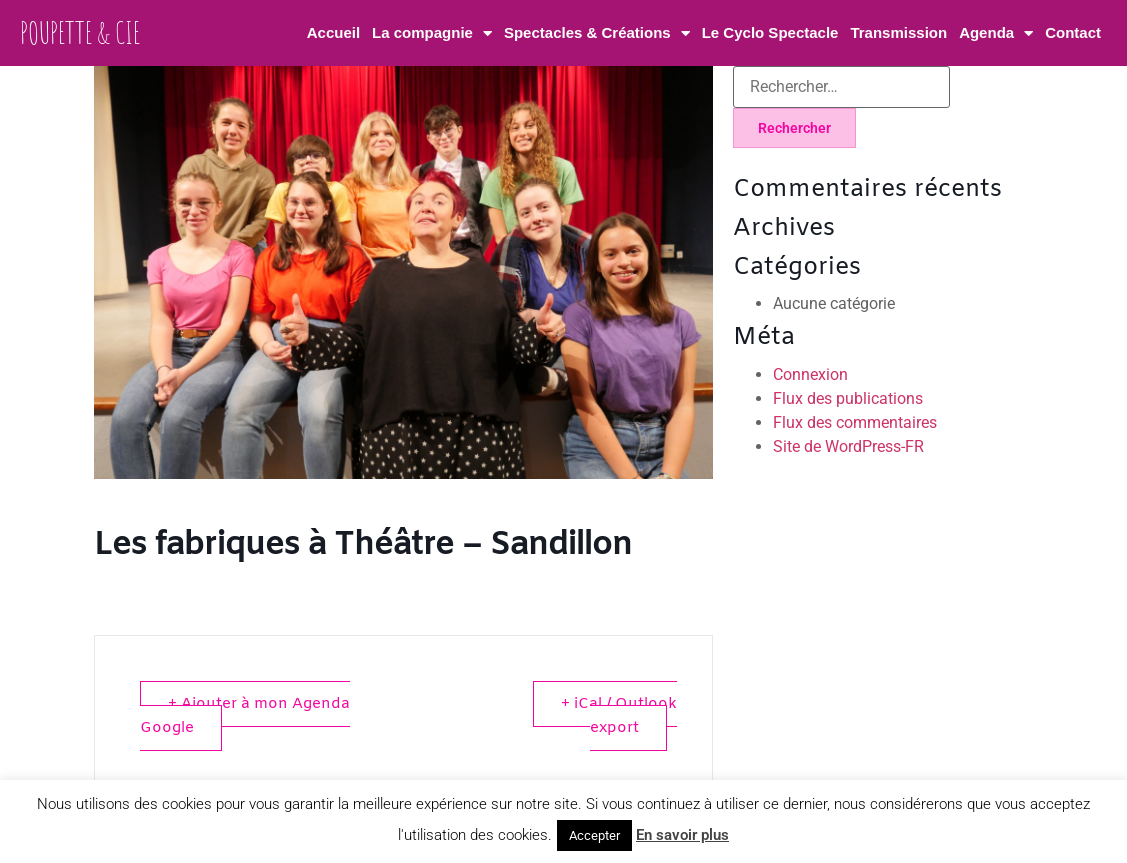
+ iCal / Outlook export (619, 716)
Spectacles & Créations (597, 33)
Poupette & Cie (80, 32)
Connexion (810, 374)
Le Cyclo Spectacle (770, 32)
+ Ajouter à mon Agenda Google (245, 716)
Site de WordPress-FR (848, 446)
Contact (1073, 32)
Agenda (996, 33)
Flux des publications (848, 398)
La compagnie (432, 33)
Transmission (898, 32)
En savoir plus (682, 835)
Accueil (333, 32)
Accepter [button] (594, 835)
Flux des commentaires (855, 422)
